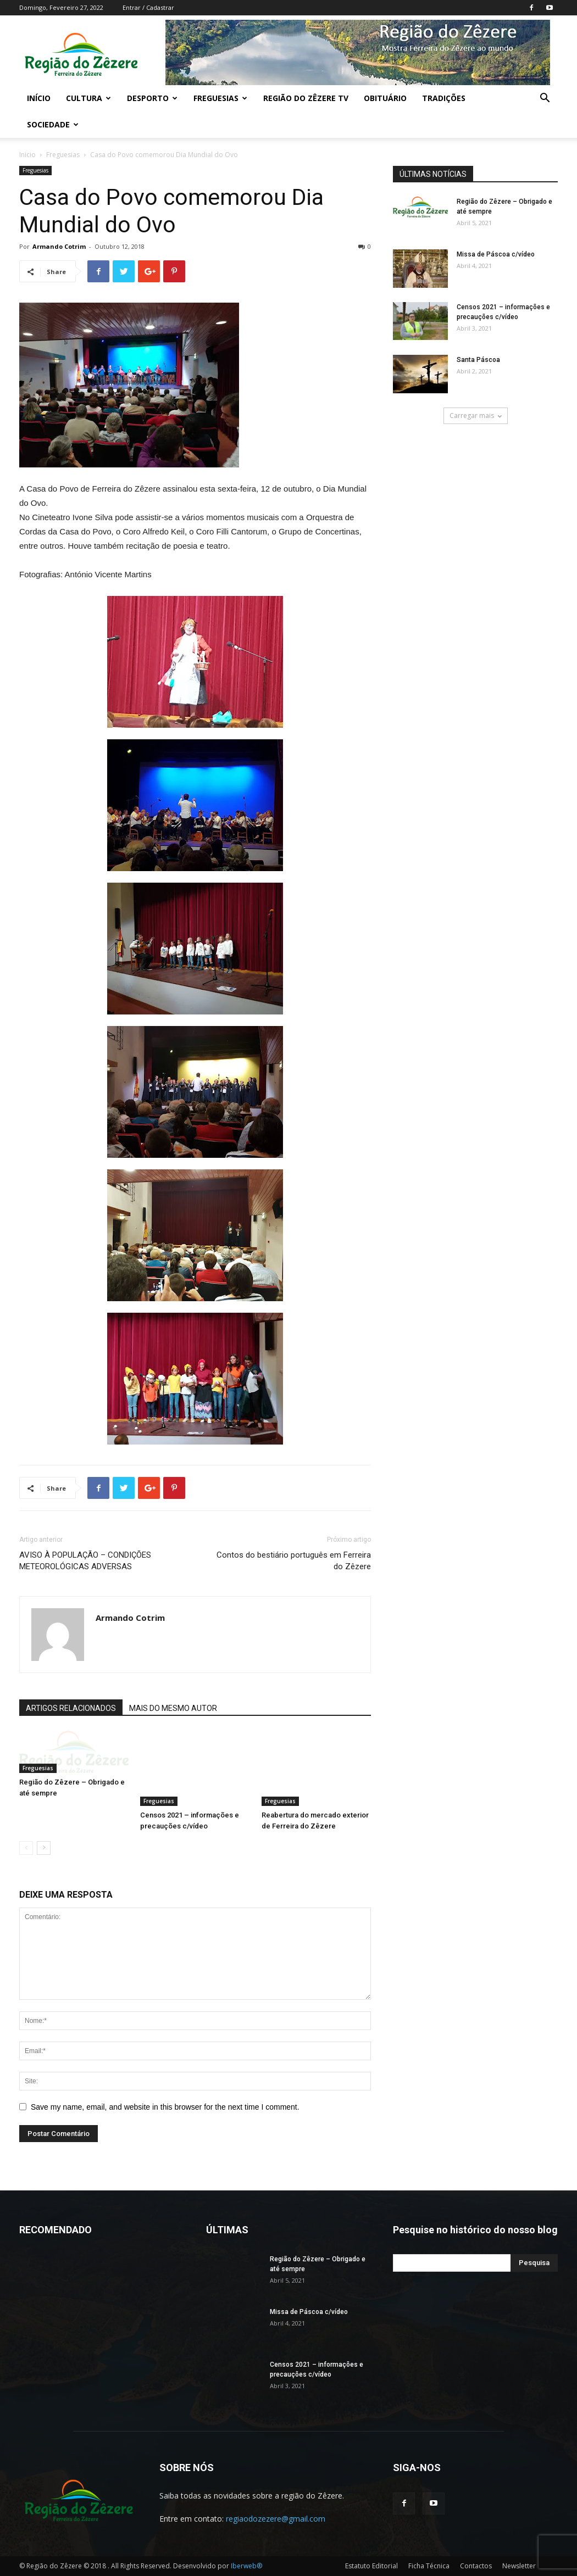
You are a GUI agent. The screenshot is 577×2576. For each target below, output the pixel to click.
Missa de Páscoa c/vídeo (496, 254)
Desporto (152, 98)
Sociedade (53, 124)
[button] (544, 99)
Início (39, 98)
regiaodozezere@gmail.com (275, 2518)
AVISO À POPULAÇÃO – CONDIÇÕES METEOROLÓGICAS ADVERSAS (85, 1560)
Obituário (385, 98)
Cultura (88, 98)
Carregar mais (476, 415)
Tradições (443, 98)
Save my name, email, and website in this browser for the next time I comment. (165, 2107)
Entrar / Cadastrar (148, 7)
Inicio (27, 154)
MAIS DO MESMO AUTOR (173, 1708)
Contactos (476, 2566)
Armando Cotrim (59, 246)
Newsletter (519, 2566)
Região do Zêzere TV (305, 98)
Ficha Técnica (429, 2566)
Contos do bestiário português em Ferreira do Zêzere (294, 1560)
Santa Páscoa (478, 360)
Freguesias (220, 98)
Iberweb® (246, 2566)
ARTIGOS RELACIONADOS (71, 1708)
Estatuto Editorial (371, 2566)
